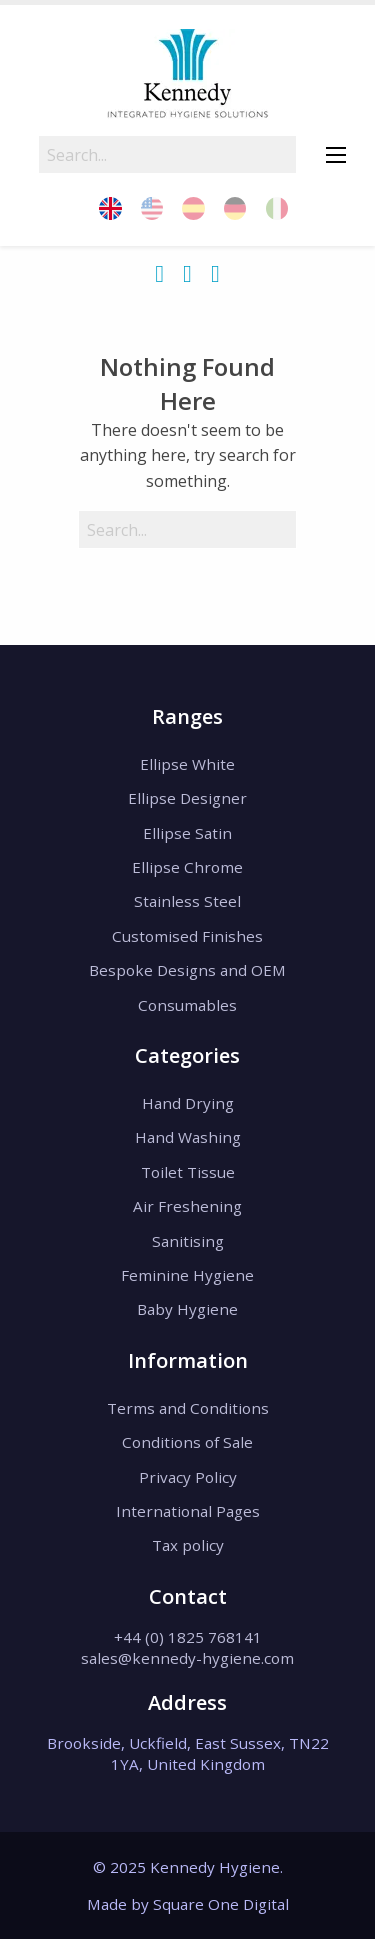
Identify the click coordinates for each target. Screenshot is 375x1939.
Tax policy (188, 1545)
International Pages (188, 1511)
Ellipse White (187, 764)
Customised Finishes (187, 936)
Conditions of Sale (187, 1442)
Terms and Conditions (188, 1408)
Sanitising (188, 1241)
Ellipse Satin (187, 833)
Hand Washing (188, 1137)
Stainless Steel (187, 901)
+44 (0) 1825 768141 (188, 1637)
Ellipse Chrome (187, 867)
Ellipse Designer (187, 798)
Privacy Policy (188, 1477)
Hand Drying (188, 1103)
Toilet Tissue (188, 1172)
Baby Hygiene (187, 1309)
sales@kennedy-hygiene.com (187, 1658)
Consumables (187, 1005)
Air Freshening (187, 1206)
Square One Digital (221, 1904)
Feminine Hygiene (187, 1275)
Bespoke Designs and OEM (187, 970)
